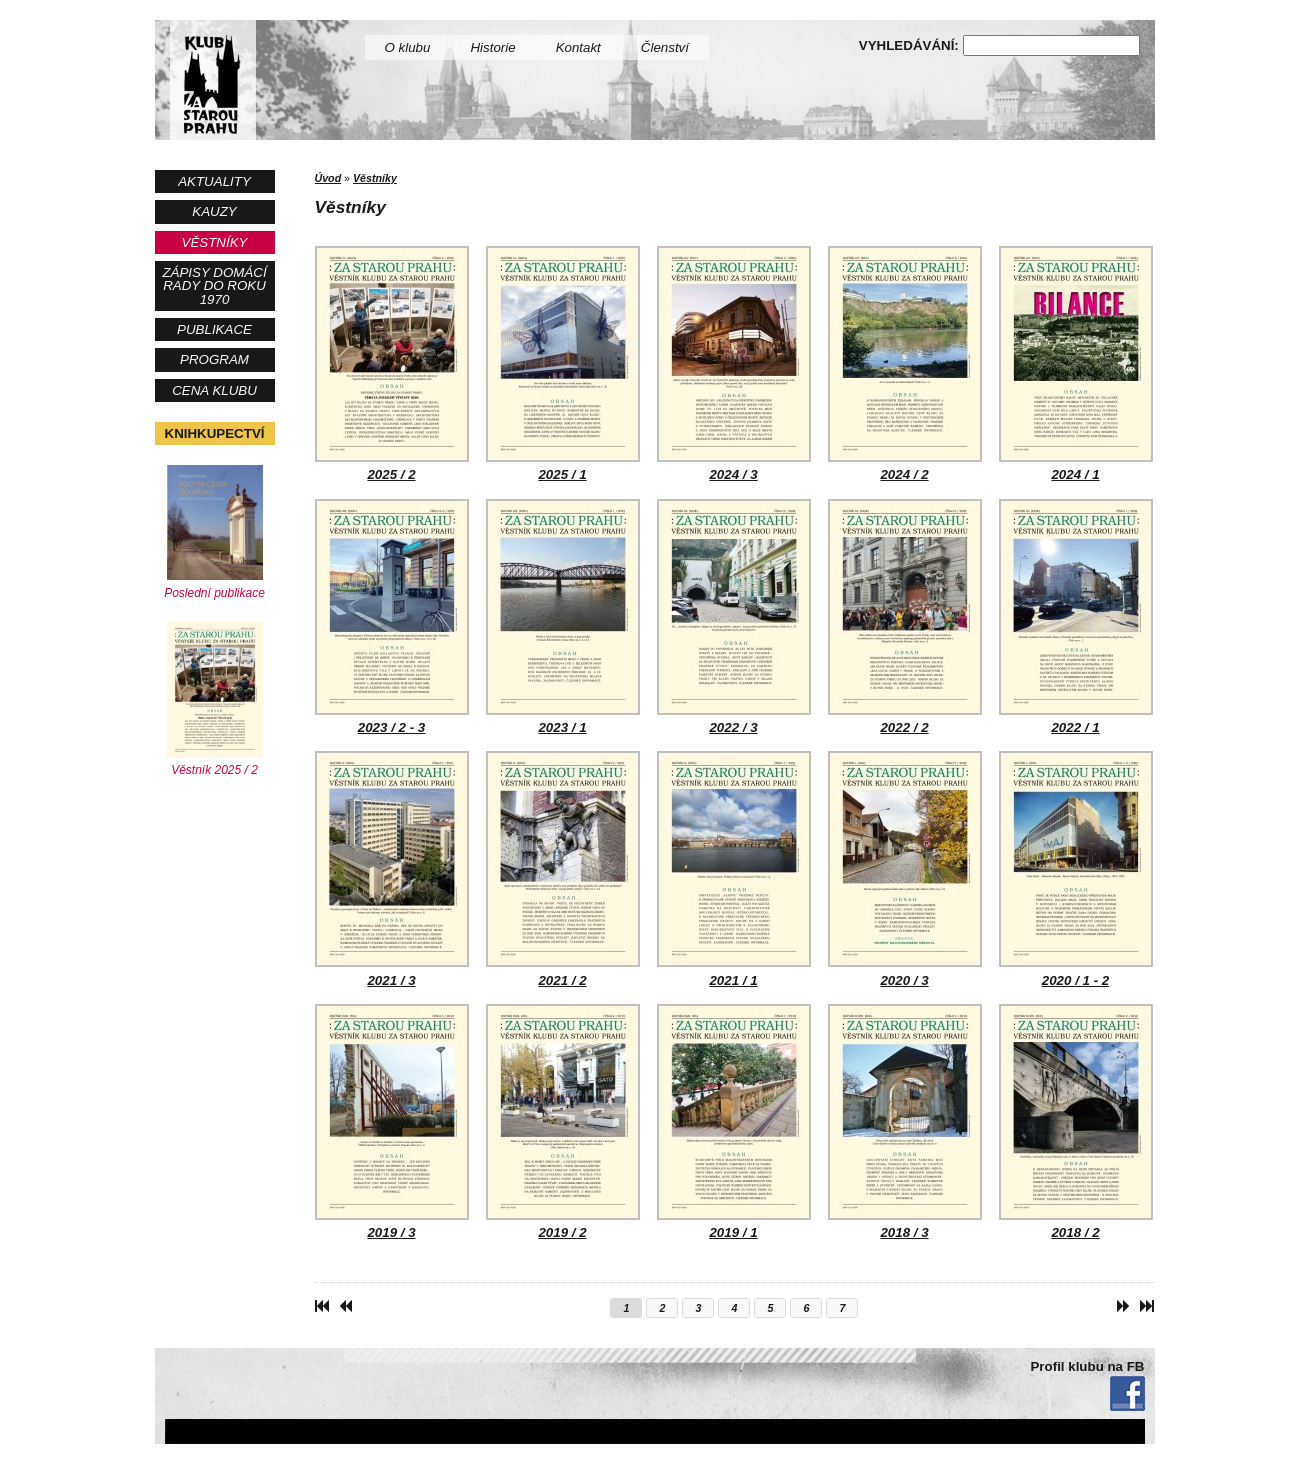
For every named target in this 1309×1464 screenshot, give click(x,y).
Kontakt (578, 47)
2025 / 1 (563, 364)
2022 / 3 (734, 617)
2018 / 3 (905, 1122)
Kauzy (214, 211)
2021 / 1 (734, 869)
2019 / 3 (392, 1122)
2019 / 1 (734, 1122)
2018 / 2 (1076, 1122)
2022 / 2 (905, 617)
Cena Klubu (214, 390)
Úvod (328, 178)
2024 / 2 (905, 364)
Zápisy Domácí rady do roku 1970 (214, 286)
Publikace (214, 329)
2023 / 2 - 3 (392, 617)
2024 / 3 (734, 364)
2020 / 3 (905, 869)
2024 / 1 (1076, 364)
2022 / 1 (1076, 617)
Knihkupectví (215, 433)
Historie (492, 47)
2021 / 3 (392, 869)
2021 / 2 (563, 869)
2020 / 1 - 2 (1076, 869)
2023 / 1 (563, 617)
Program (214, 359)
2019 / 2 (563, 1122)
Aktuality (214, 181)
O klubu (408, 47)
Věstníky (215, 242)
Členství (665, 47)
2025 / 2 (392, 364)
